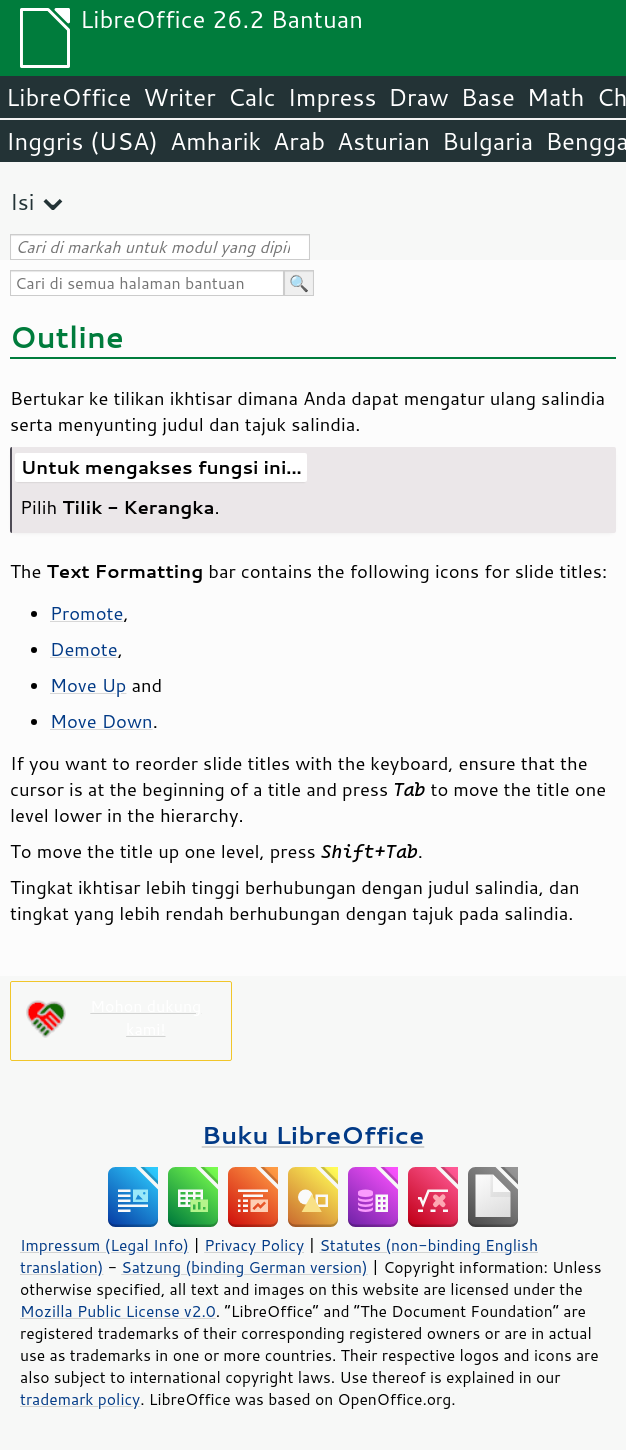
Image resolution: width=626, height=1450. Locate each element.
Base (488, 97)
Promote (86, 613)
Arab (299, 141)
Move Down (101, 721)
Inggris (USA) (82, 141)
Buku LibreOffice (313, 1134)
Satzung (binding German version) (244, 1267)
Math (556, 97)
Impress (332, 97)
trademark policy (80, 1399)
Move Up (88, 685)
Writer (179, 97)
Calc (252, 97)
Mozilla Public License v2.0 (118, 1311)
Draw (418, 97)
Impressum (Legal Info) (104, 1245)
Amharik (215, 141)
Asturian (383, 141)
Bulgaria (487, 141)
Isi (22, 201)
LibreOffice (68, 97)
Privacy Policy (254, 1245)
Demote (84, 649)
